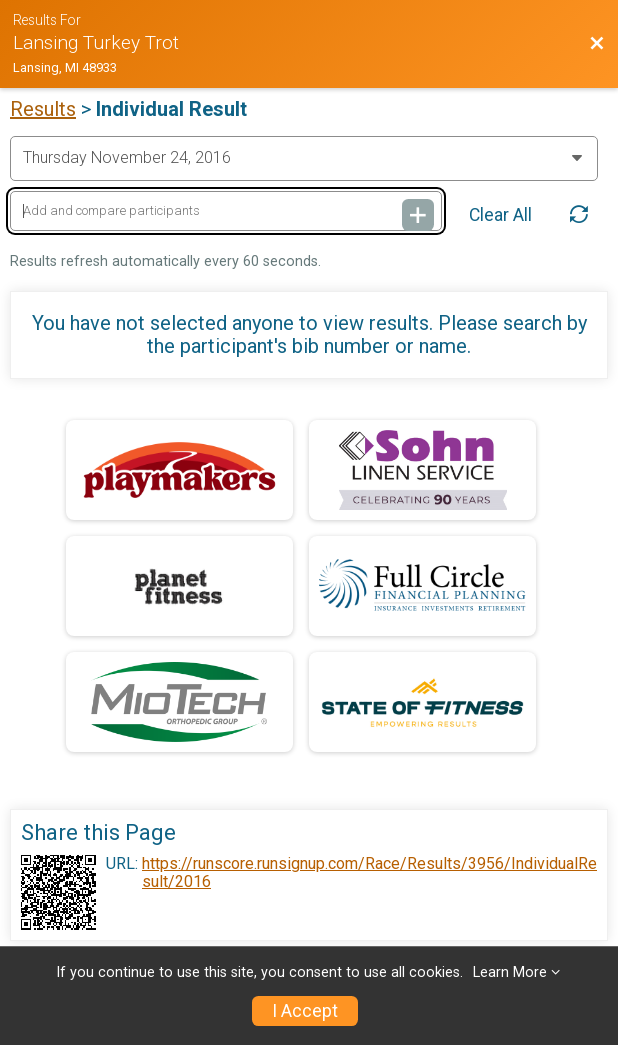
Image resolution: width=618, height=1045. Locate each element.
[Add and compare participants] (226, 211)
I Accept (305, 1011)
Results (43, 109)
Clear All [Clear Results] (500, 215)
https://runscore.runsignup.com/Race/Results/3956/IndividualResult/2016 (369, 873)
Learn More (510, 972)
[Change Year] (304, 158)
